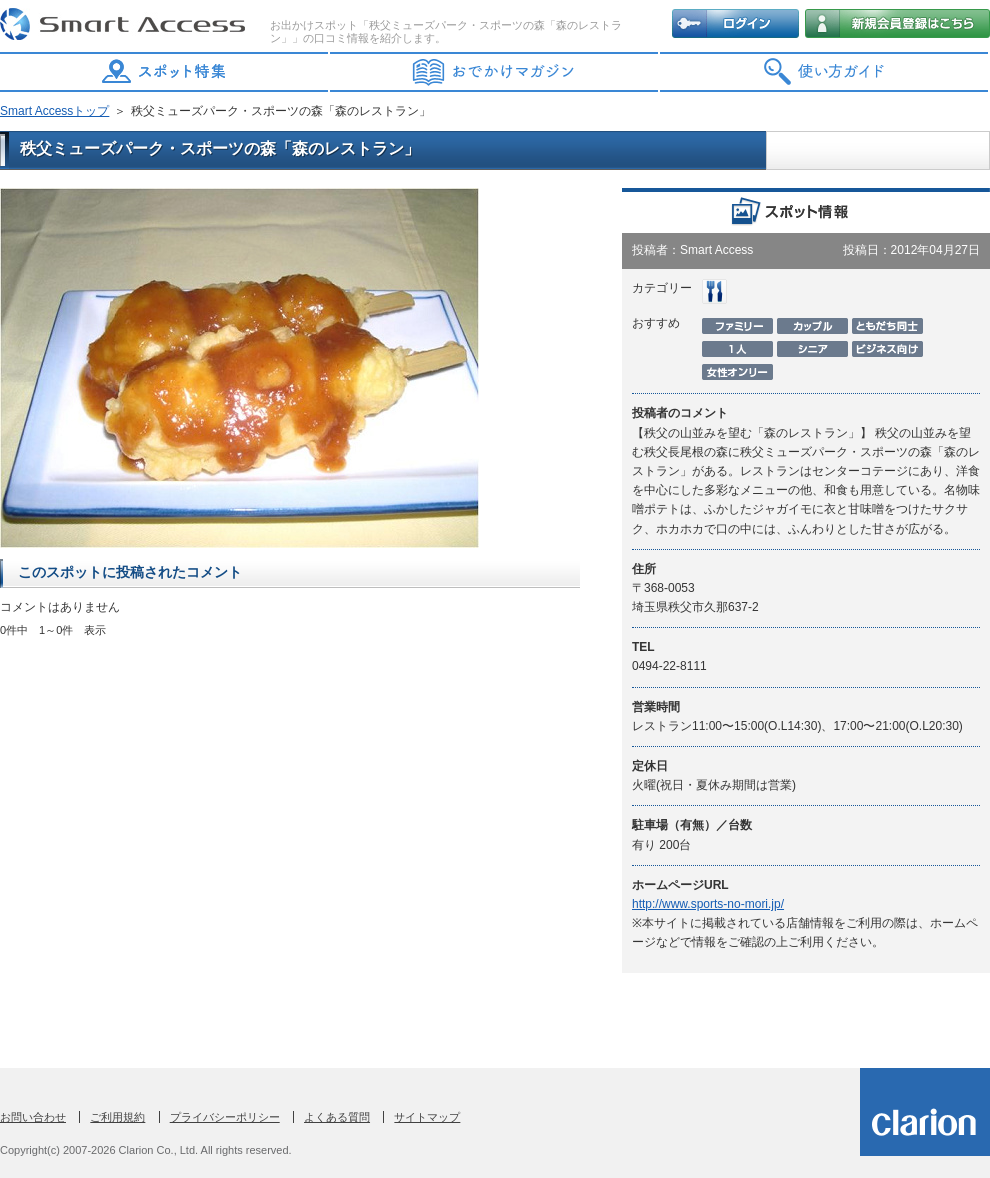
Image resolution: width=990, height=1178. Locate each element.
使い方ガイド (825, 72)
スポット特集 (165, 72)
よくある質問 (337, 1117)
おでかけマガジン (495, 72)
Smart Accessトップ (54, 111)
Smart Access (125, 25)
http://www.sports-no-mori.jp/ (708, 904)
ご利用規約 (117, 1117)
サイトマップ (427, 1117)
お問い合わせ (33, 1117)
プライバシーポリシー (225, 1117)
